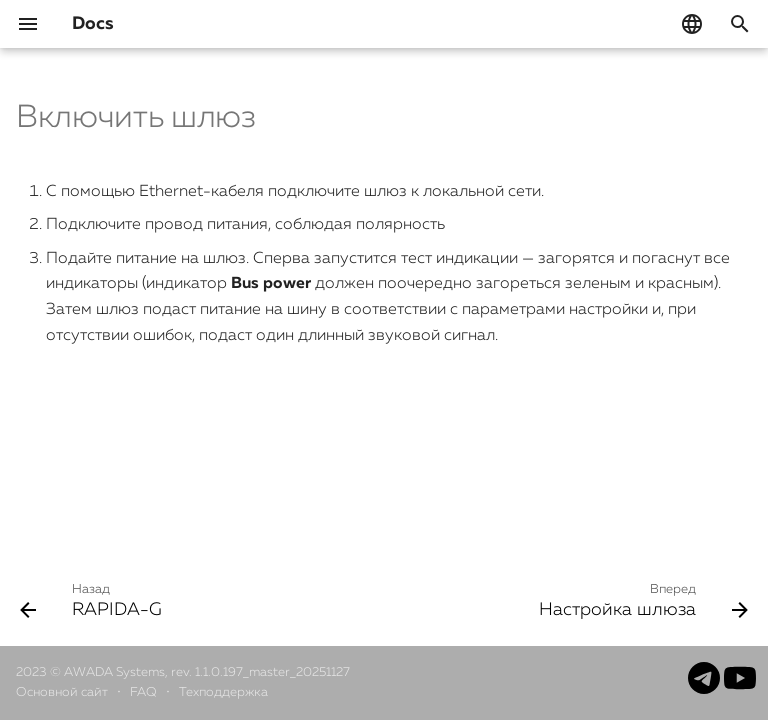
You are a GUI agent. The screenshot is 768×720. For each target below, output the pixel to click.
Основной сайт (63, 692)
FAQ (145, 692)
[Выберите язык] (692, 24)
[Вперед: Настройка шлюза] (640, 600)
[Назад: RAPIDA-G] (94, 600)
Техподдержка (223, 692)
